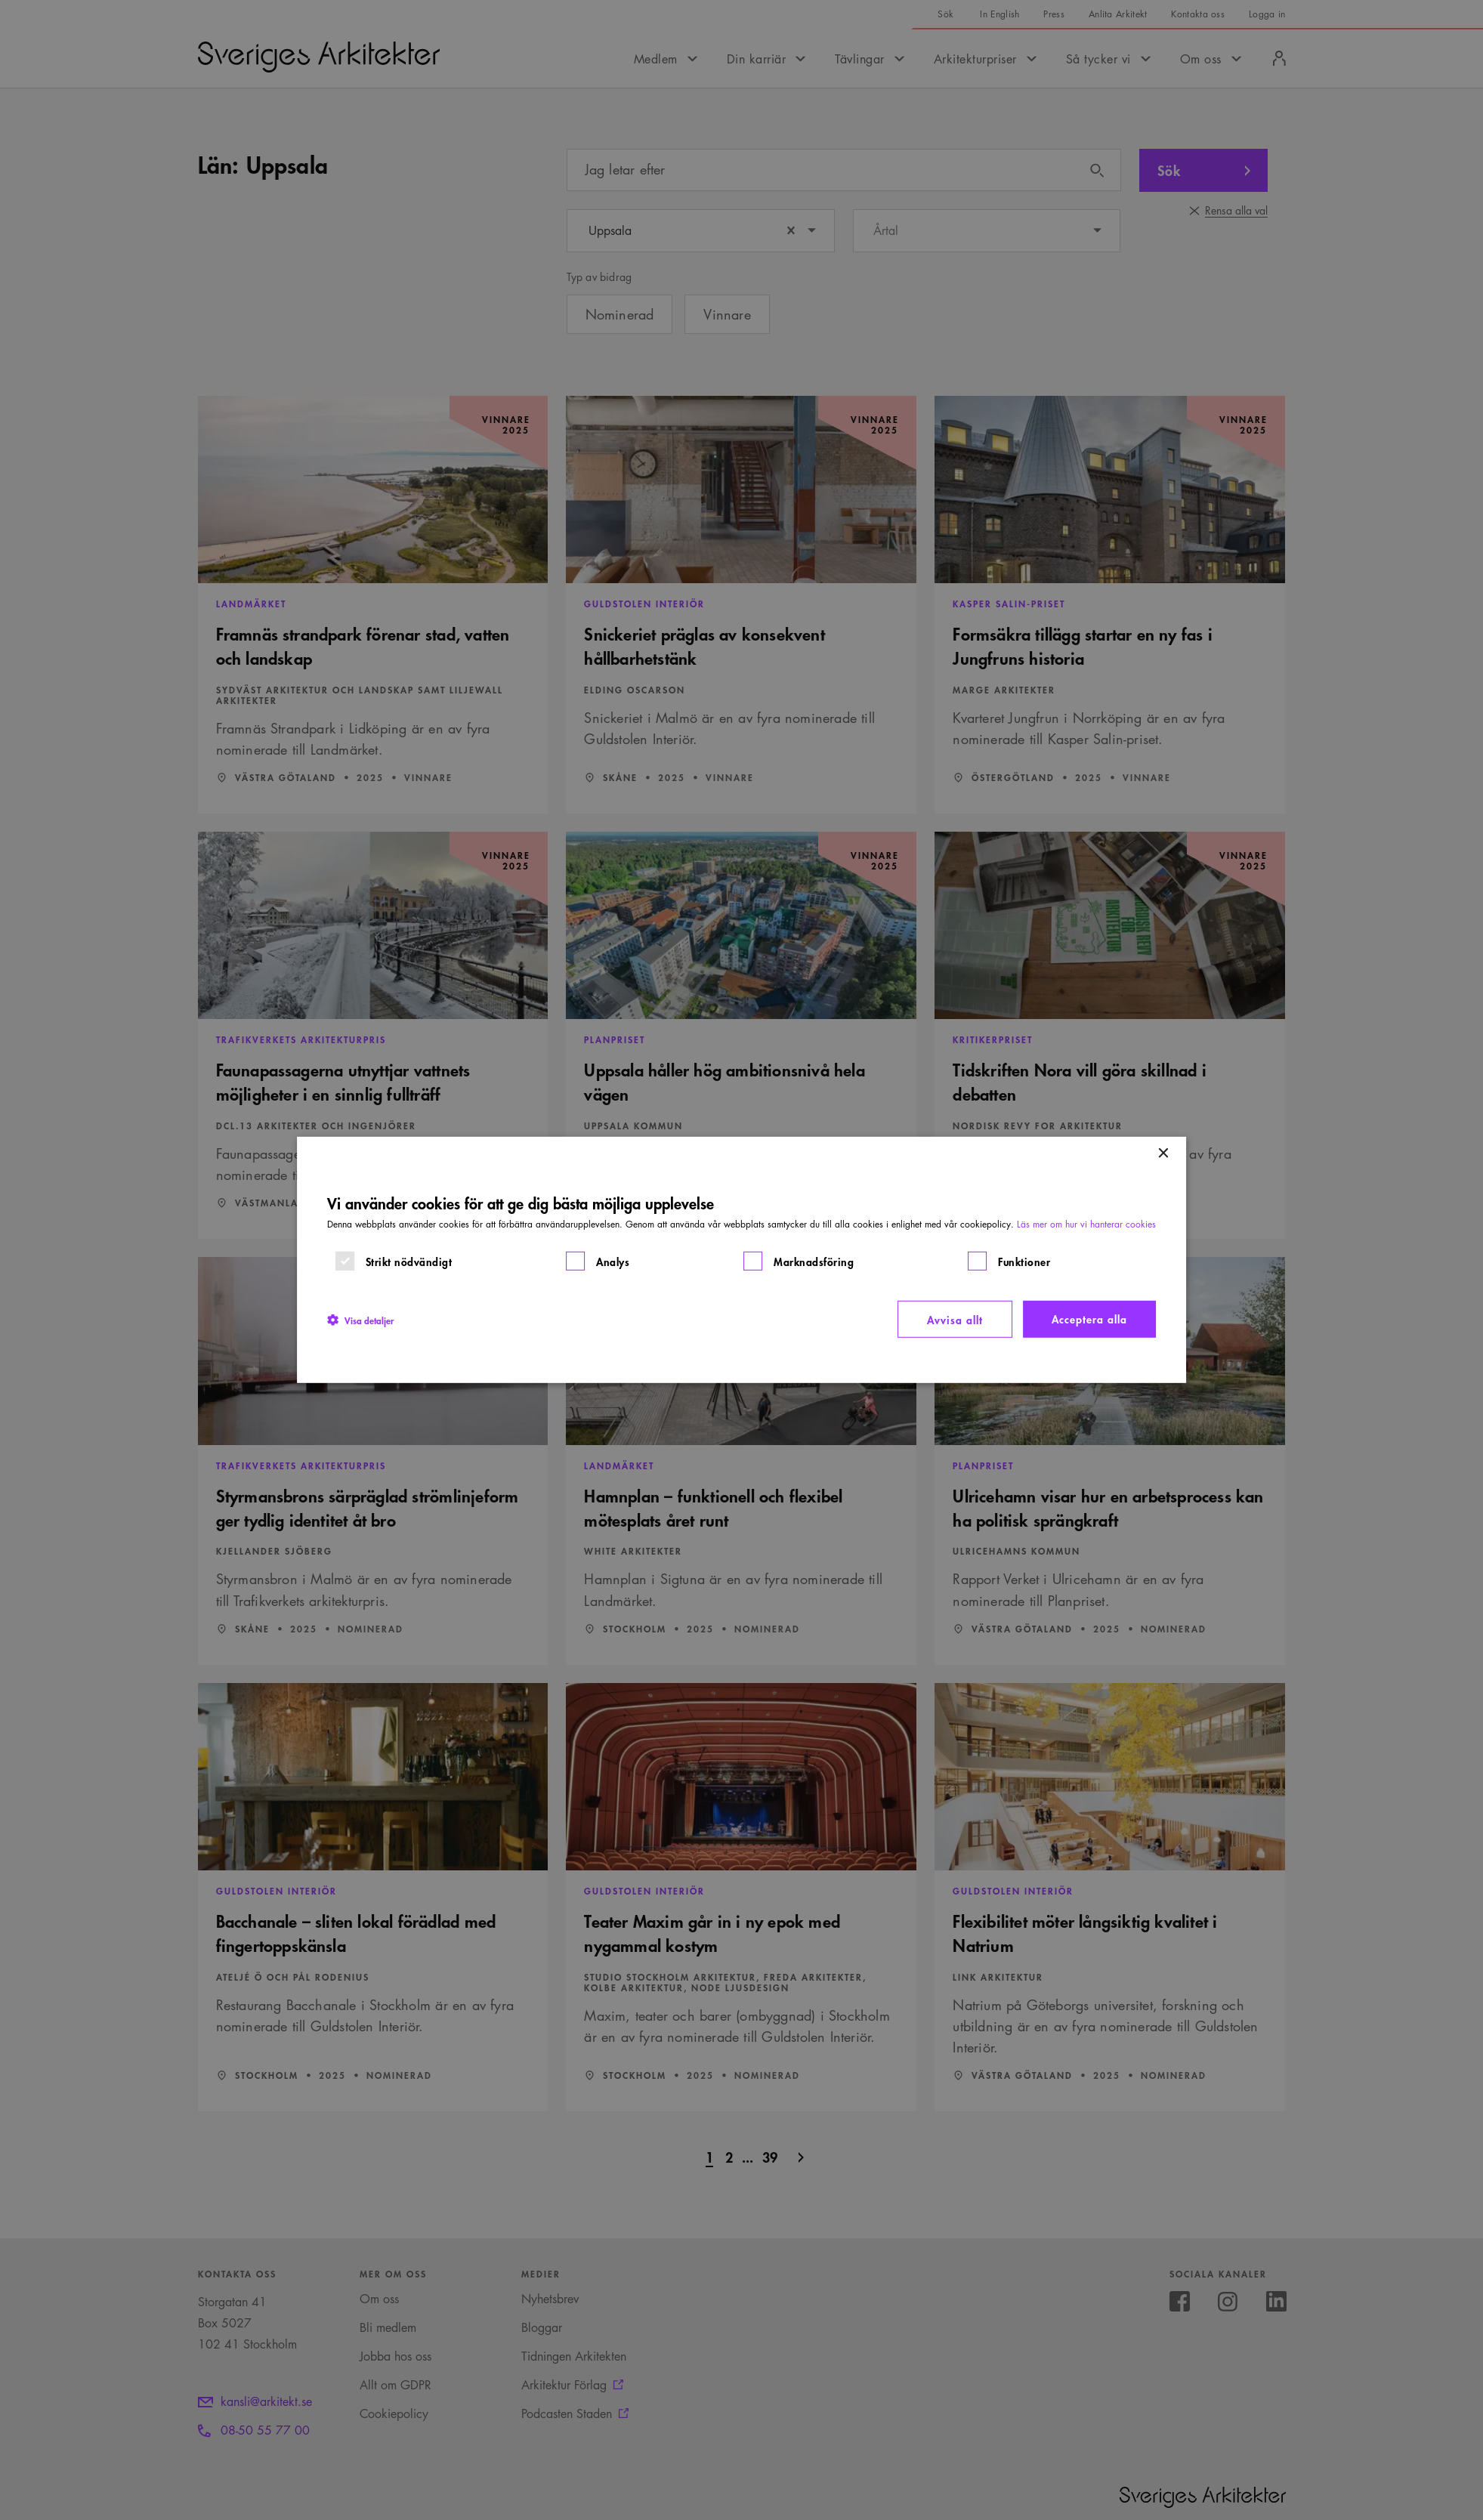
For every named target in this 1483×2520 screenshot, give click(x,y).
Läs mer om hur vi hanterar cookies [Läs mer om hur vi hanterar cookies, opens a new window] (1086, 1224)
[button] (360, 1318)
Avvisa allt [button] (955, 1319)
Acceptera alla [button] (1089, 1318)
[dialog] (742, 1260)
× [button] (1162, 1154)
